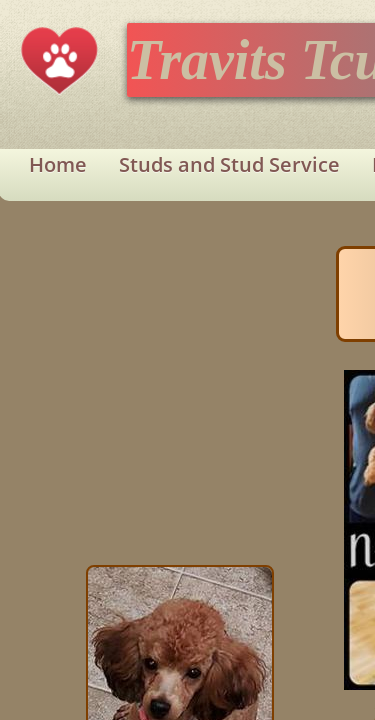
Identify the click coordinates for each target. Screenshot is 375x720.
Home (58, 164)
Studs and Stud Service (229, 164)
